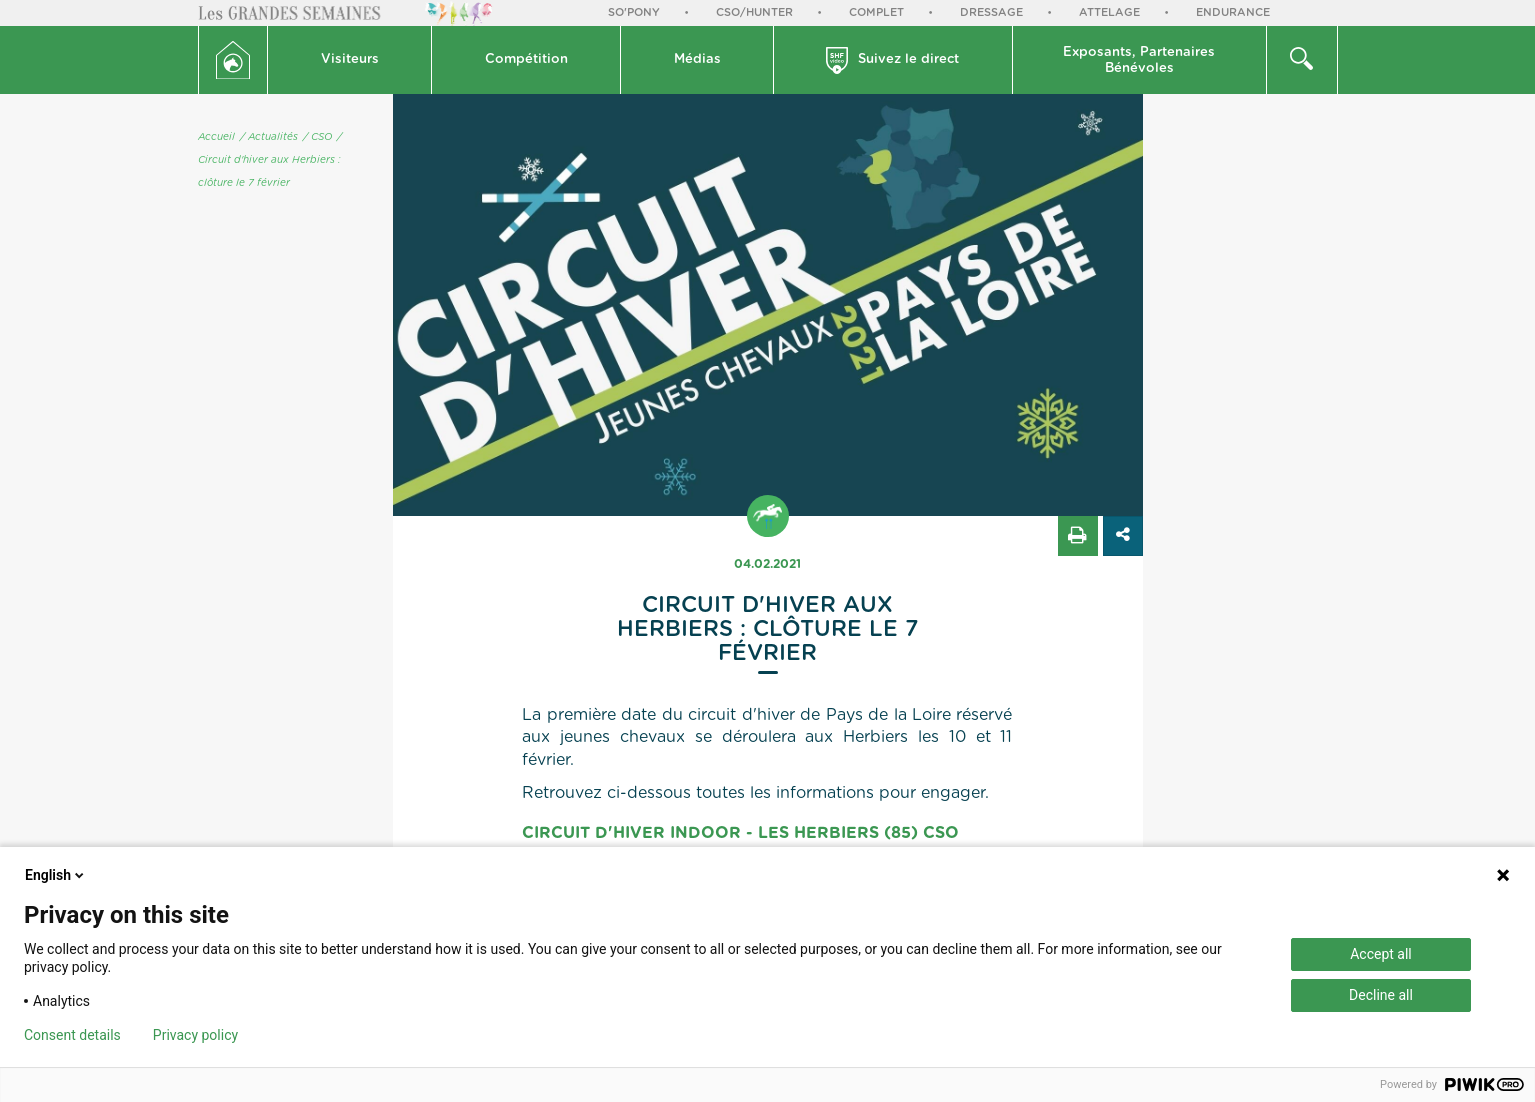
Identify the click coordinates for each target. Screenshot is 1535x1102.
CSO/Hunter (754, 12)
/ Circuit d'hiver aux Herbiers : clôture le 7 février (270, 160)
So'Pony (634, 12)
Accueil (216, 137)
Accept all (1381, 954)
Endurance (1233, 12)
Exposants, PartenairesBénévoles (1139, 60)
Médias (697, 59)
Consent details (72, 1035)
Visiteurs (350, 59)
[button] (350, 60)
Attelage (1109, 12)
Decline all (1381, 995)
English (56, 875)
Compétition (526, 59)
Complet (876, 12)
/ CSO (317, 137)
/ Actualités (269, 137)
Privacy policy (195, 1035)
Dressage (991, 12)
